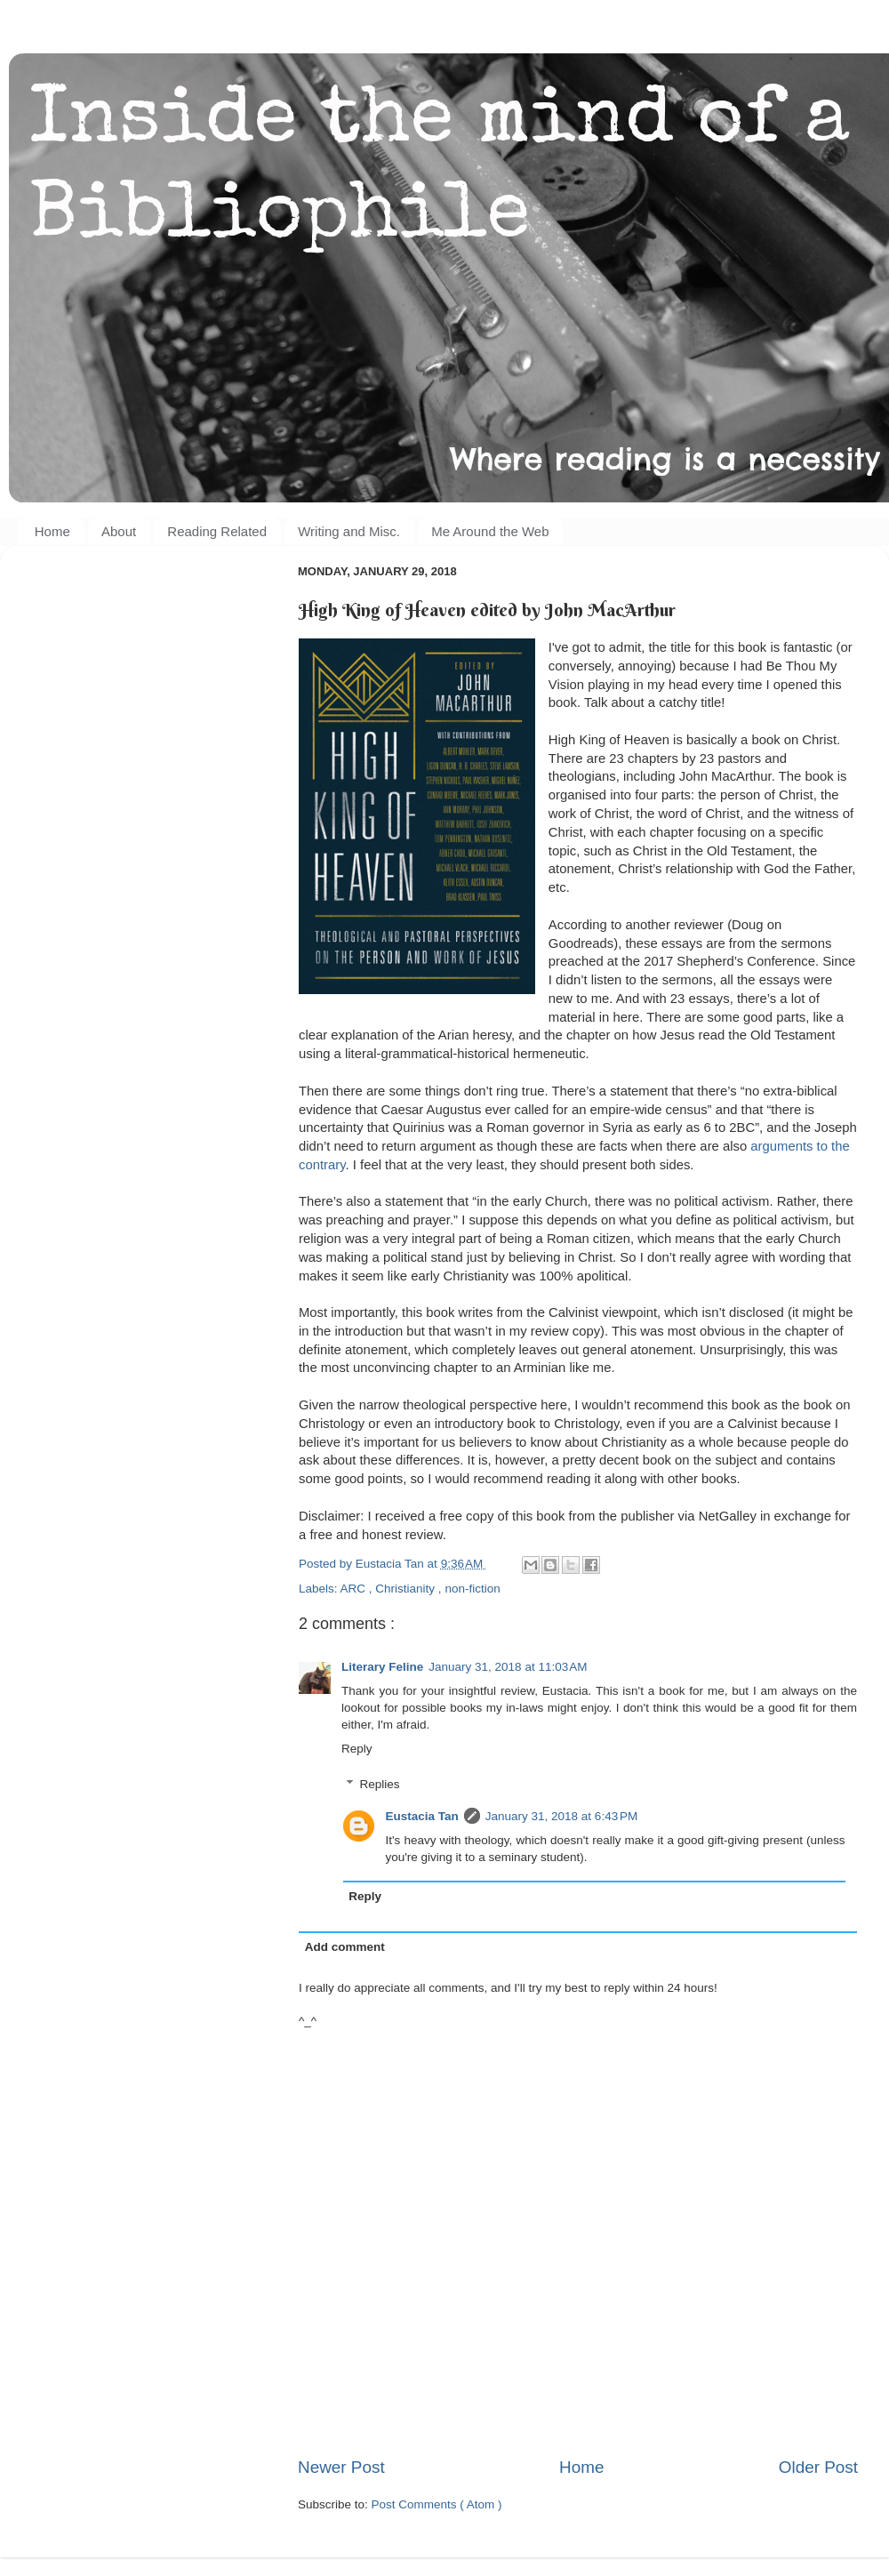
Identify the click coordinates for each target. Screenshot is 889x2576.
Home (52, 531)
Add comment (345, 1947)
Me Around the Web (490, 531)
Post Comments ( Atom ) (437, 2504)
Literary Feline (382, 1666)
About (118, 531)
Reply (356, 1748)
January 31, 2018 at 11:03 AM (507, 1666)
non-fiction (472, 1588)
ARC (354, 1588)
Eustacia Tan (422, 1816)
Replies (380, 1784)
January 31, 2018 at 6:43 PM (561, 1816)
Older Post (818, 2467)
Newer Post (341, 2467)
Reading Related (217, 531)
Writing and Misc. (349, 531)
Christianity (406, 1588)
